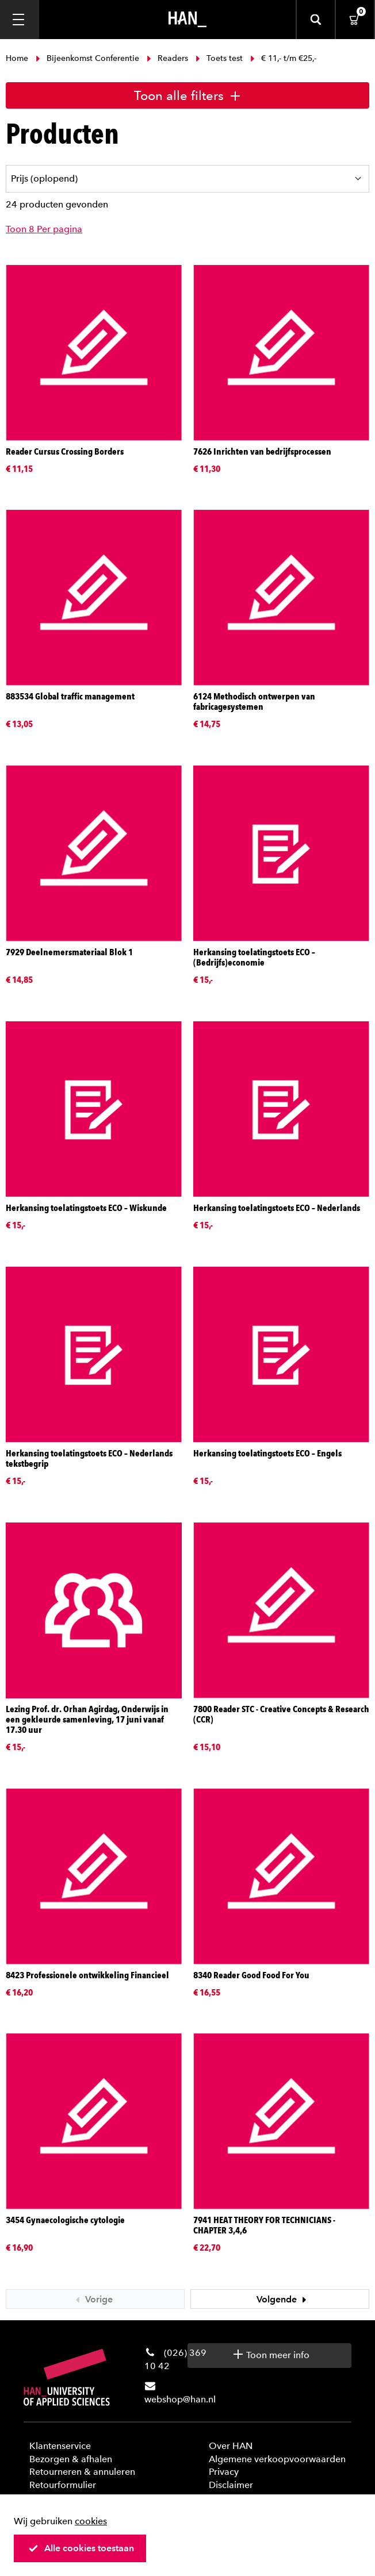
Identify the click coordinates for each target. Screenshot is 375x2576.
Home (18, 58)
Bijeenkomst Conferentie (87, 58)
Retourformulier (62, 2484)
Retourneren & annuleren (82, 2471)
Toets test (219, 58)
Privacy (224, 2471)
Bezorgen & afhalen (70, 2459)
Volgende (283, 2299)
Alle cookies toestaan (81, 2548)
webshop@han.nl (180, 2399)
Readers (167, 58)
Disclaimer (231, 2484)
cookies (91, 2521)
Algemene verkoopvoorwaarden (277, 2459)
